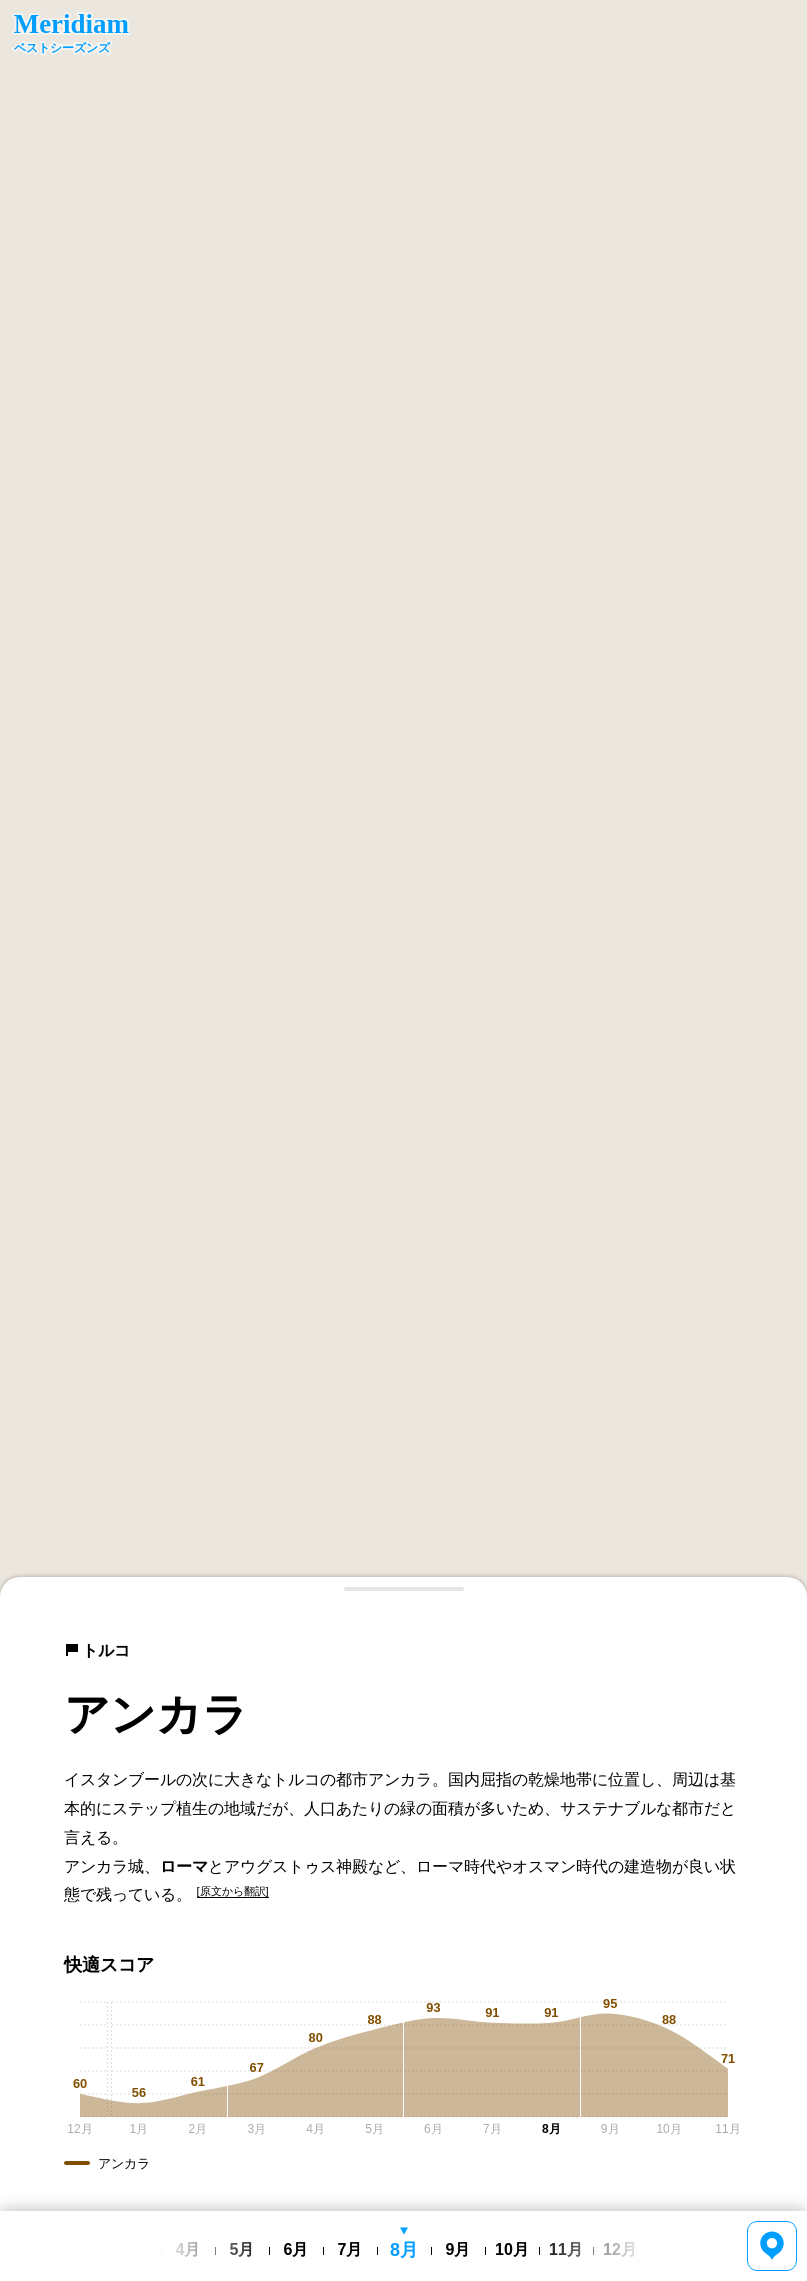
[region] (403, 798)
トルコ (97, 1650)
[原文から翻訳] (233, 1891)
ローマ (184, 1866)
